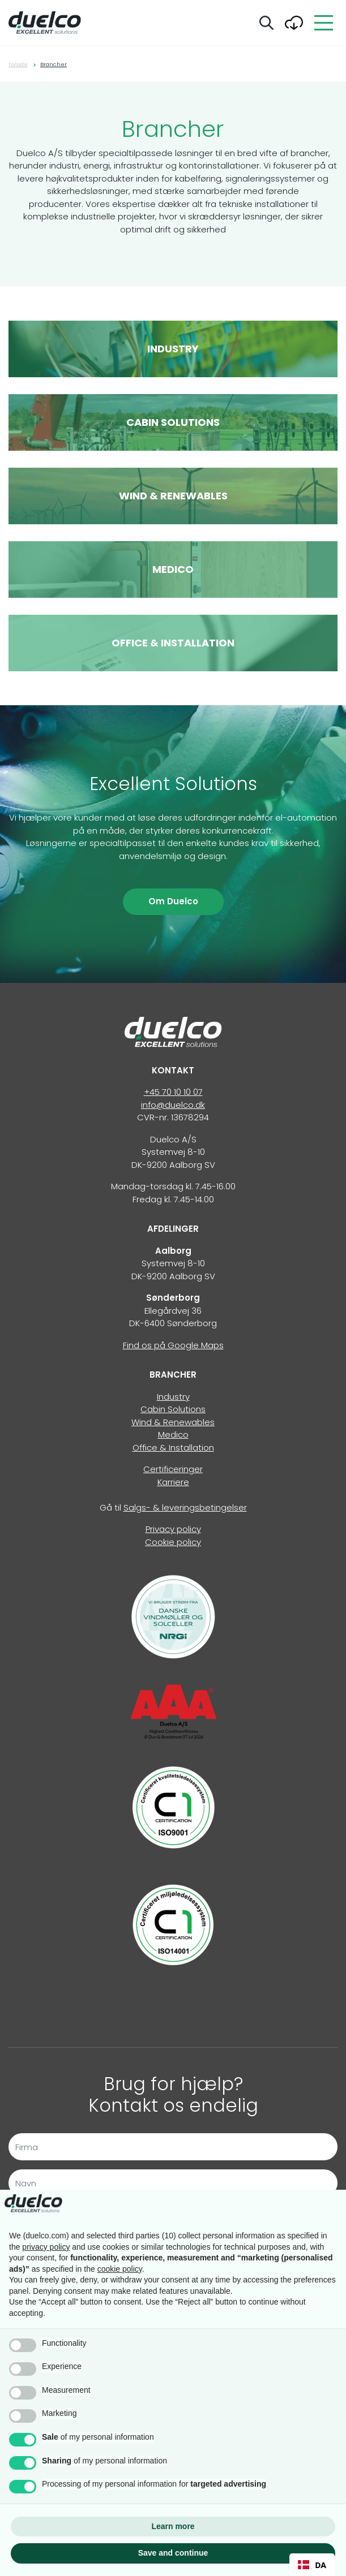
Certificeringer (173, 1469)
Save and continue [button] (173, 2552)
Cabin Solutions (173, 1409)
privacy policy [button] (46, 2246)
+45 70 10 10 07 (173, 1092)
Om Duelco (173, 901)
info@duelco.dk (173, 1105)
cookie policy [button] (119, 2268)
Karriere (173, 1482)
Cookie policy (173, 1542)
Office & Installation (173, 1447)
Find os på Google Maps (173, 1345)
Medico (173, 1434)
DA (312, 2565)
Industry (173, 1397)
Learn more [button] (172, 2526)
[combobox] (312, 2564)
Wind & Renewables (173, 1422)
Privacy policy (173, 1529)
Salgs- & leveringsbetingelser (185, 1507)
